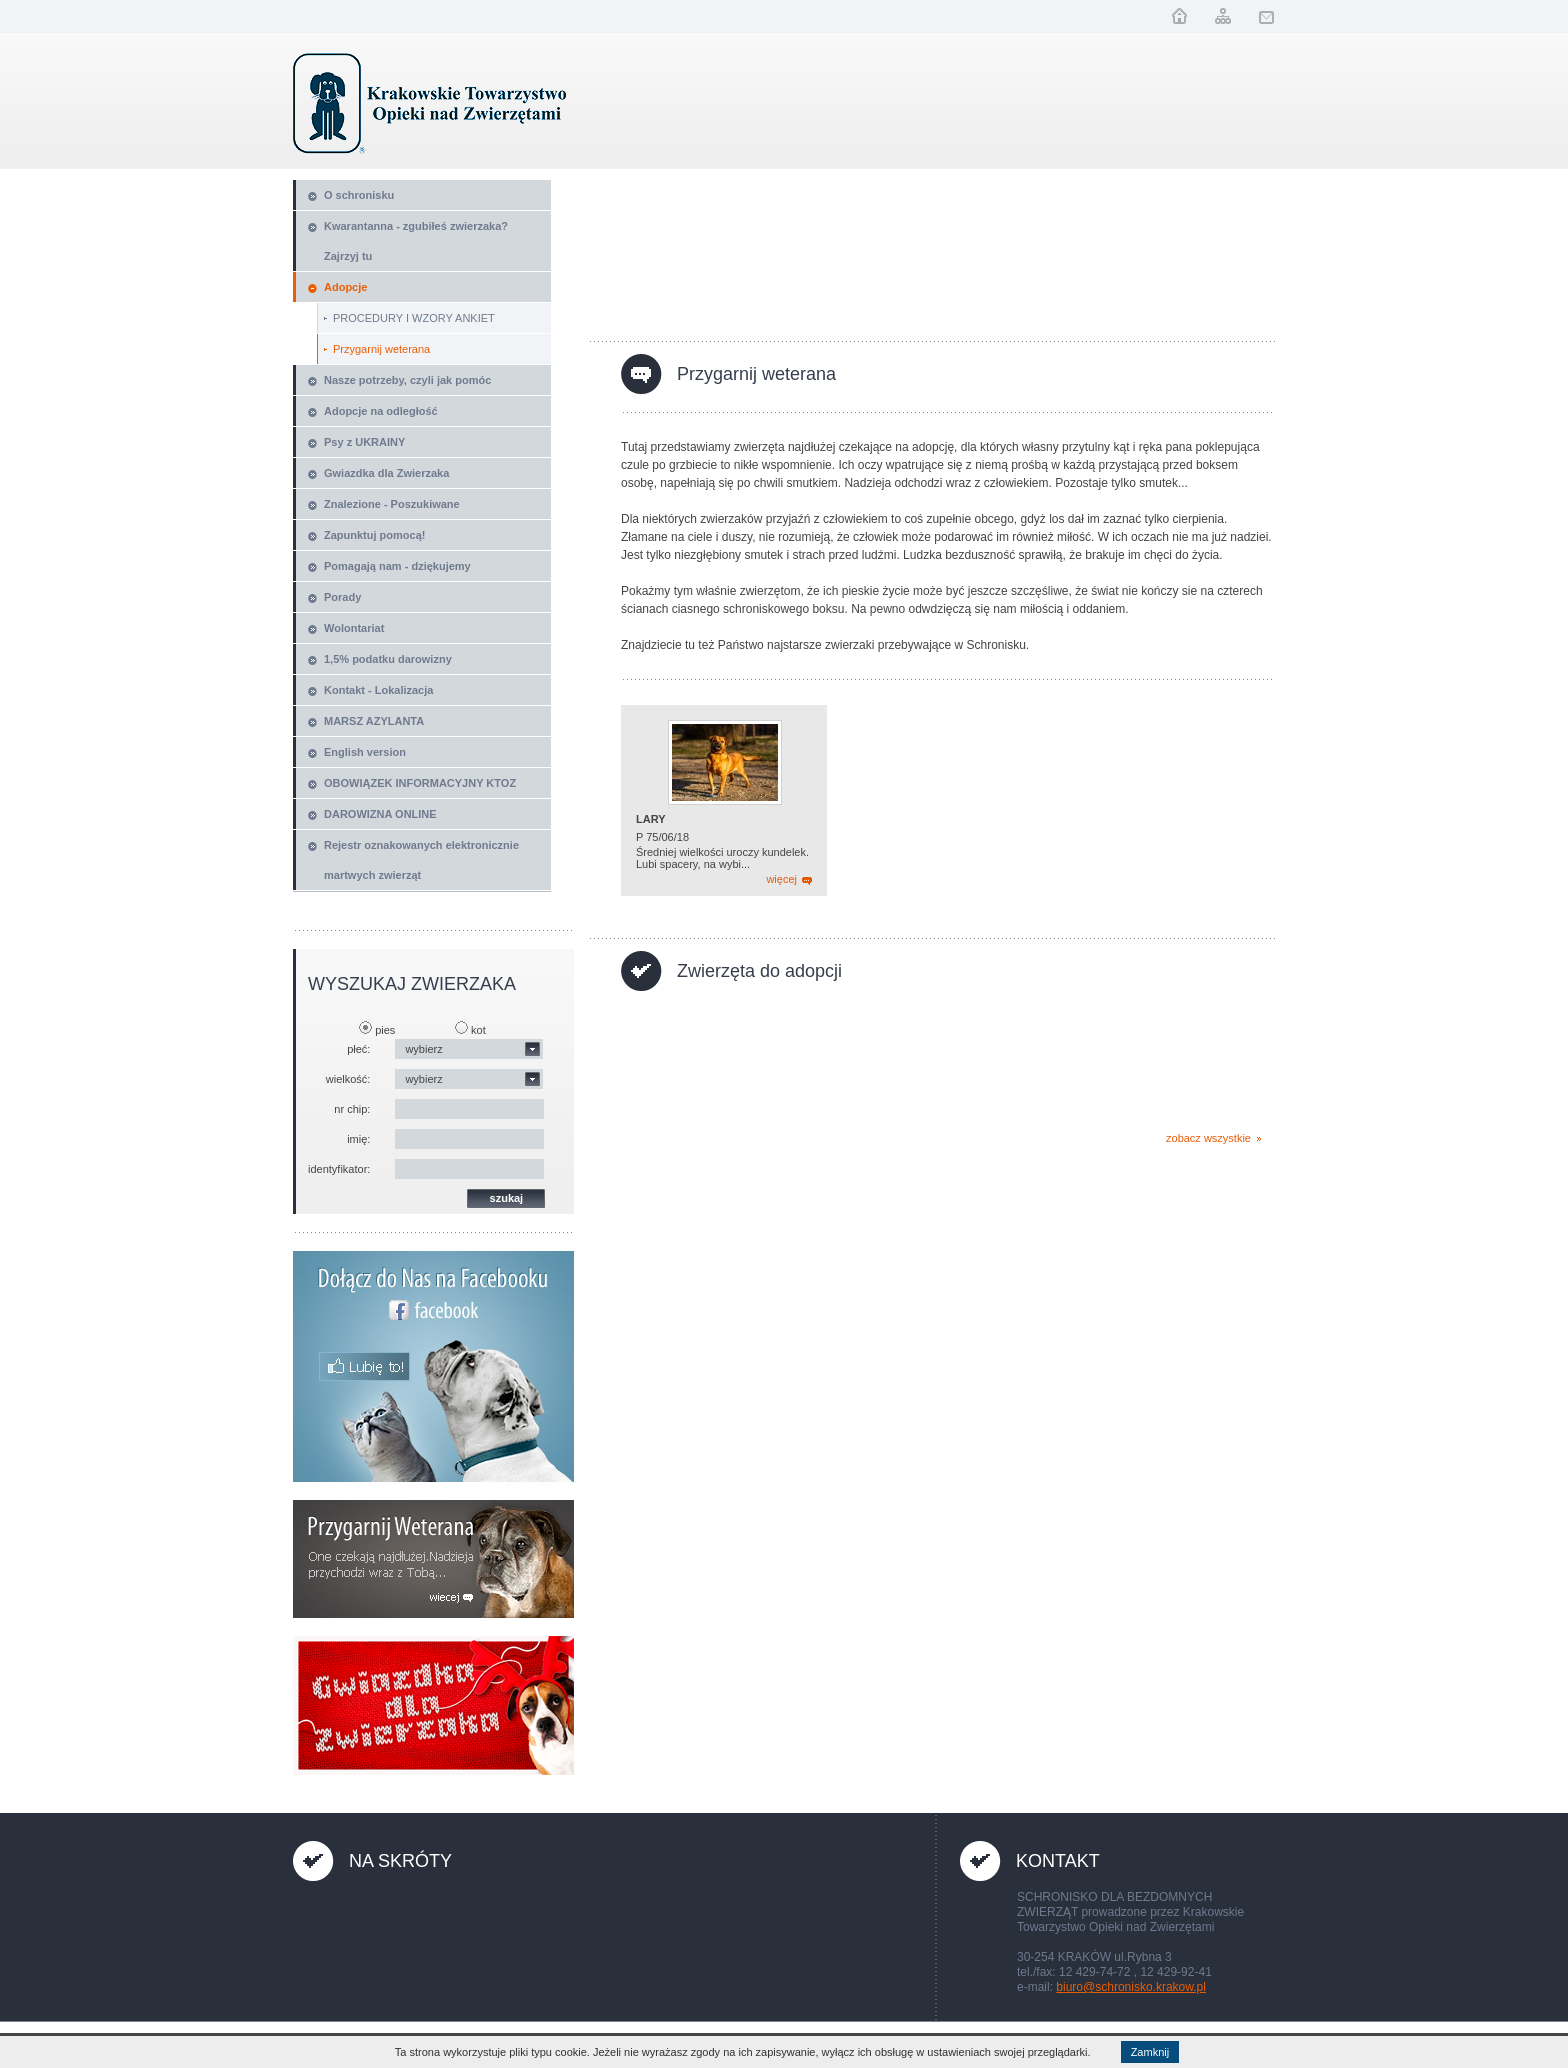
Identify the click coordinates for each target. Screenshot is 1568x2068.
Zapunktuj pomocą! (374, 535)
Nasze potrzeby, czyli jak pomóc (407, 380)
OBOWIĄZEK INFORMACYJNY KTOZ (420, 783)
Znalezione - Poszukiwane (392, 504)
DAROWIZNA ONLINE (380, 814)
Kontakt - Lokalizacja (378, 690)
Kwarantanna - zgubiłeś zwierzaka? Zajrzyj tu (416, 241)
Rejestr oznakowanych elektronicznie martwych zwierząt (421, 860)
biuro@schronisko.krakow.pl (1131, 1987)
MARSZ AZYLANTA (374, 721)
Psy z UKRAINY (364, 442)
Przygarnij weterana (381, 349)
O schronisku (359, 195)
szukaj (507, 1198)
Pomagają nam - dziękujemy (397, 566)
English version (365, 752)
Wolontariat (354, 628)
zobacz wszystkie (1208, 1138)
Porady (342, 597)
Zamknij (1150, 2052)
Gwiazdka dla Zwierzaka (386, 473)
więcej (781, 879)
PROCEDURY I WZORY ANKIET (414, 318)
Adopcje (345, 287)
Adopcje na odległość (381, 411)
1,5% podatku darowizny (388, 659)
